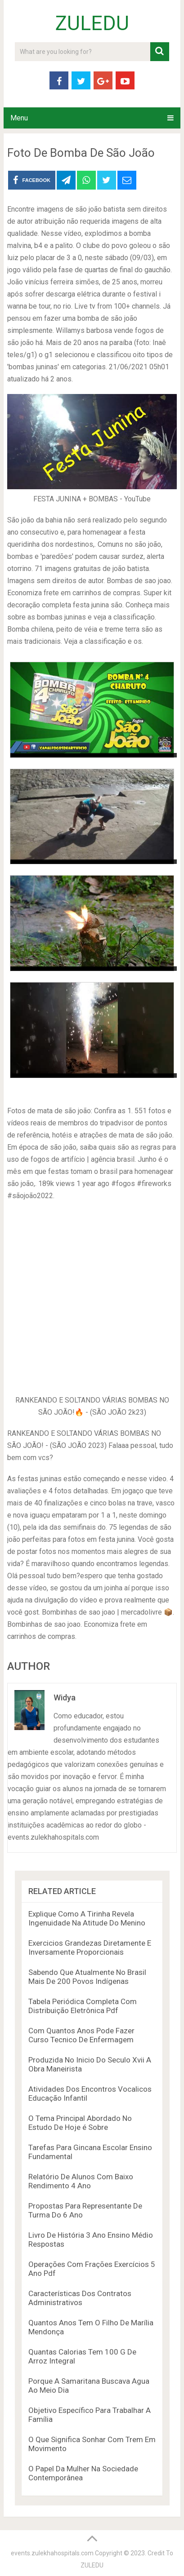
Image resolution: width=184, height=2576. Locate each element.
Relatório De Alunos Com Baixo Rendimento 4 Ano (80, 2181)
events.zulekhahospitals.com (52, 2553)
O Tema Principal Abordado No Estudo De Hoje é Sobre (80, 2123)
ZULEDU (92, 23)
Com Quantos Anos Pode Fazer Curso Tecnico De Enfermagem (81, 2035)
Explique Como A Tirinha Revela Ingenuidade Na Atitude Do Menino (86, 1918)
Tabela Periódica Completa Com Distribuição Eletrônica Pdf (82, 2006)
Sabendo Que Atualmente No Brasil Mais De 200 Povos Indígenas (87, 1977)
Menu (19, 118)
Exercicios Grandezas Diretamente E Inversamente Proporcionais (89, 1947)
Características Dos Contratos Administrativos (79, 2298)
